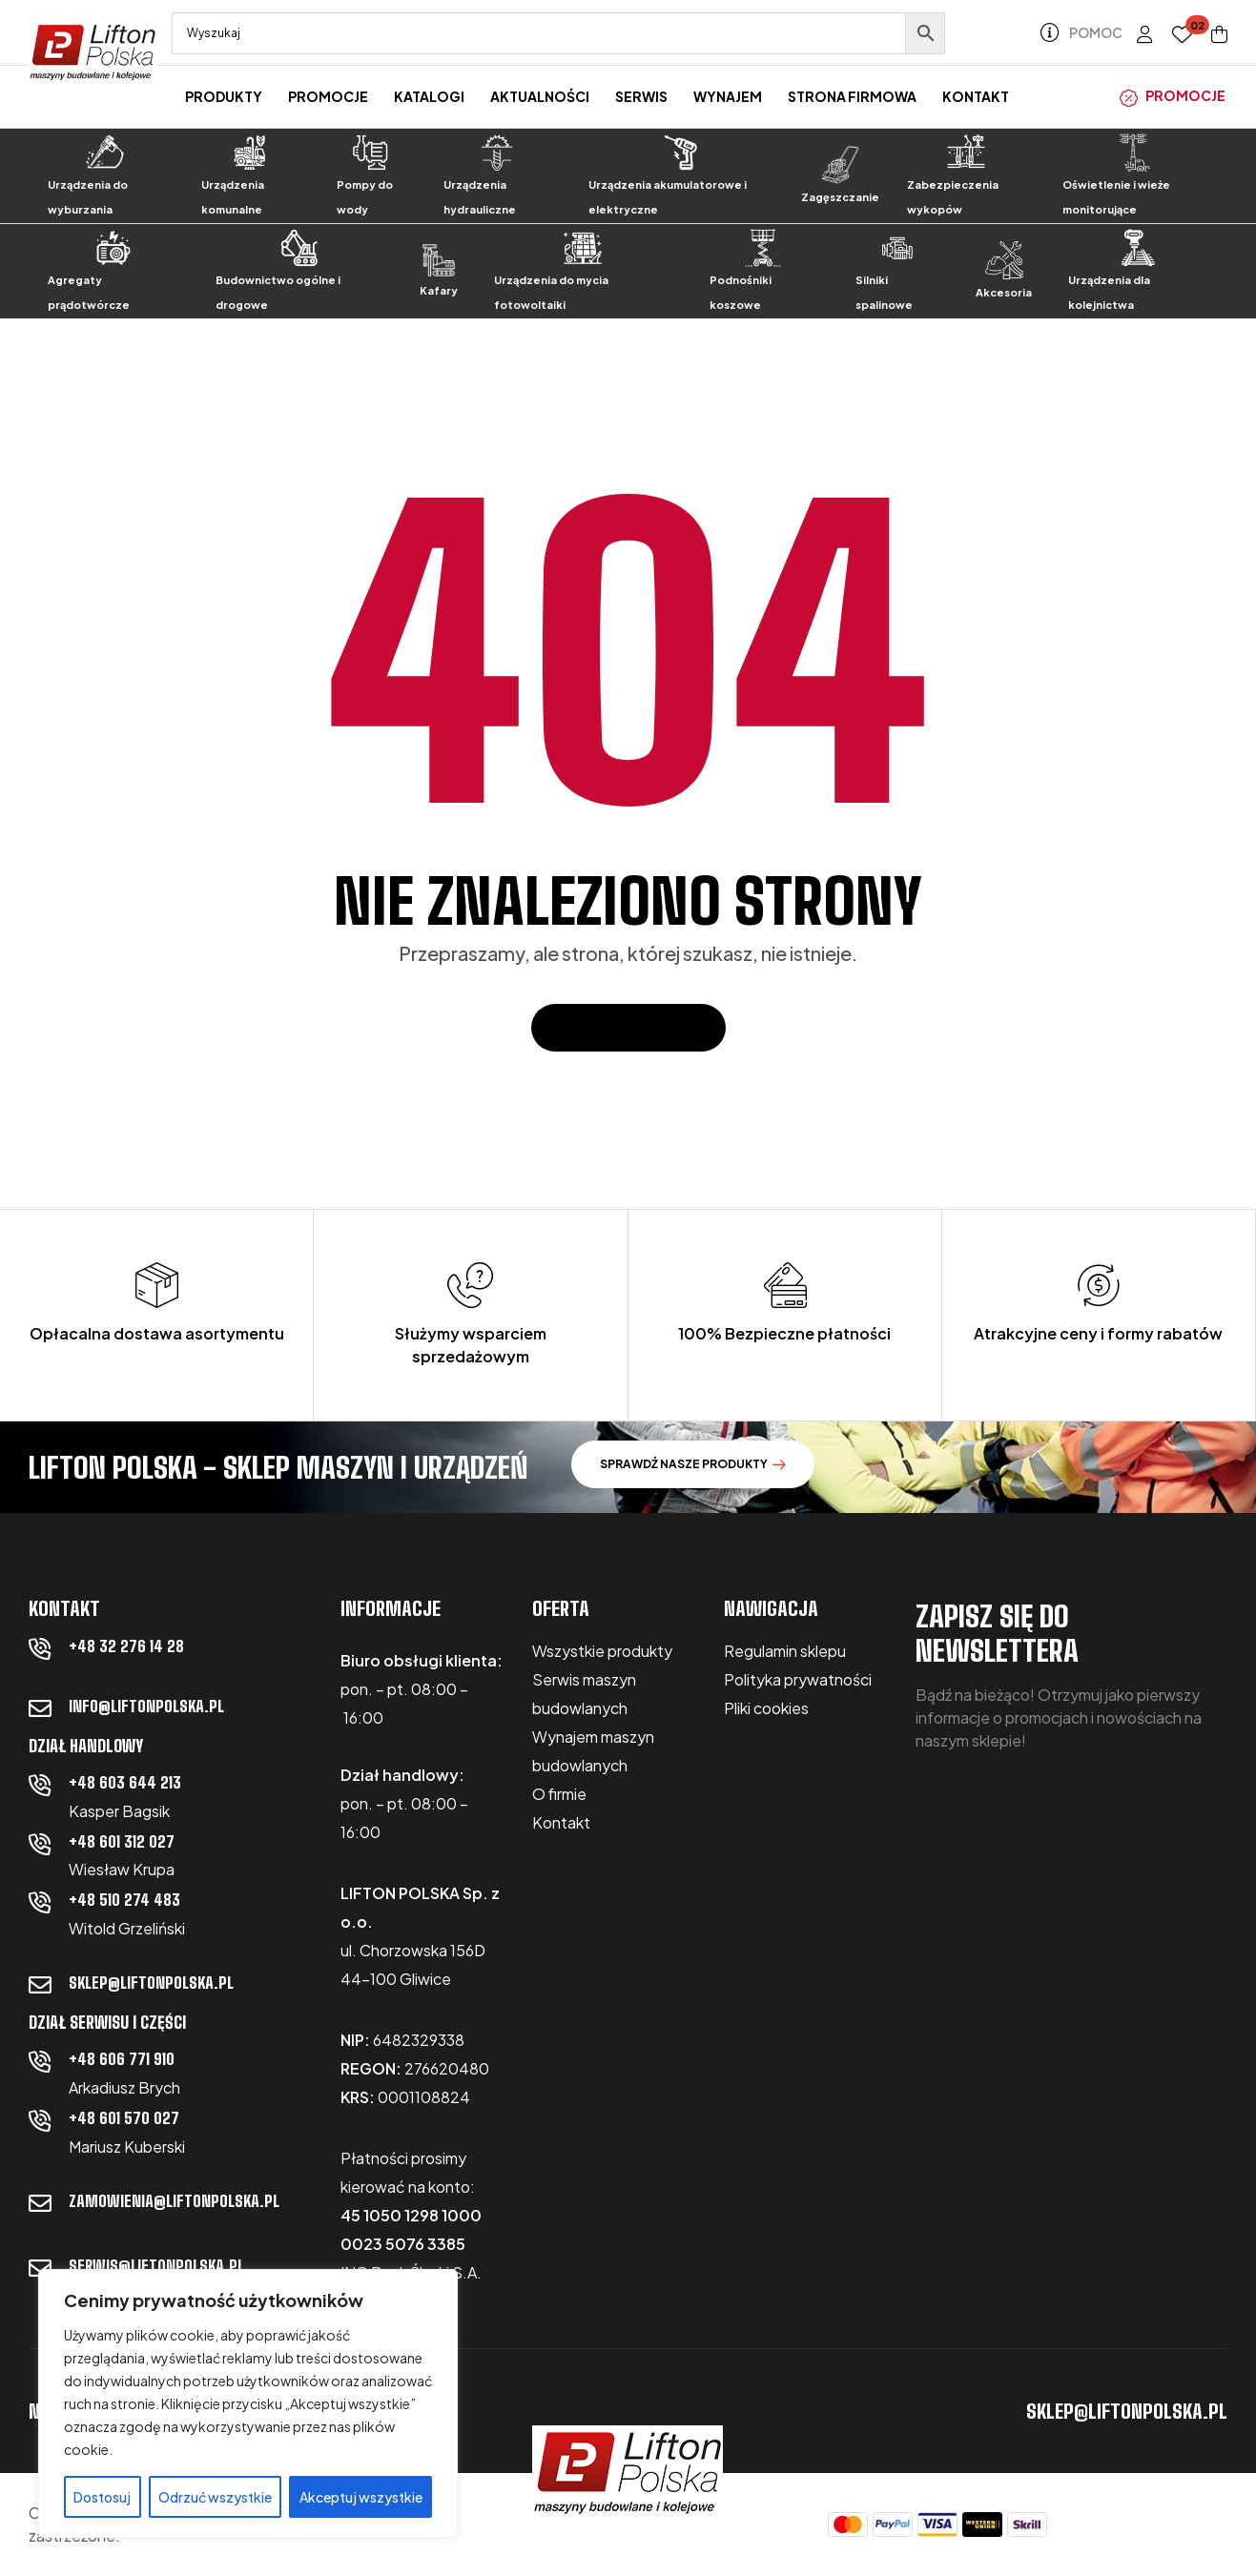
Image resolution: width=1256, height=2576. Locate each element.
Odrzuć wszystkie (215, 2496)
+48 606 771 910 (122, 2059)
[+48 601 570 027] (40, 2120)
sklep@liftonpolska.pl (151, 1982)
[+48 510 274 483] (40, 1902)
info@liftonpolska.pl (146, 1706)
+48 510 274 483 (124, 1900)
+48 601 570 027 (124, 2118)
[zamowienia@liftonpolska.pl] (40, 2203)
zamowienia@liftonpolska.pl (174, 2201)
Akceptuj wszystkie (360, 2496)
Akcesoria (1004, 292)
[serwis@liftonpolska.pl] (40, 2268)
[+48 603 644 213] (40, 1784)
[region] (248, 2403)
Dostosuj (102, 2496)
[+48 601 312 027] (40, 1843)
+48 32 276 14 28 (126, 1646)
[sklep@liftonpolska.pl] (40, 1984)
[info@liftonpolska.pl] (40, 1708)
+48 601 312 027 (122, 1841)
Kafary (439, 290)
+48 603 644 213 (125, 1782)
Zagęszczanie (840, 197)
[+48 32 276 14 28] (40, 1648)
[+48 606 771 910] (40, 2061)
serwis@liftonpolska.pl (156, 2266)
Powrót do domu (628, 1027)
